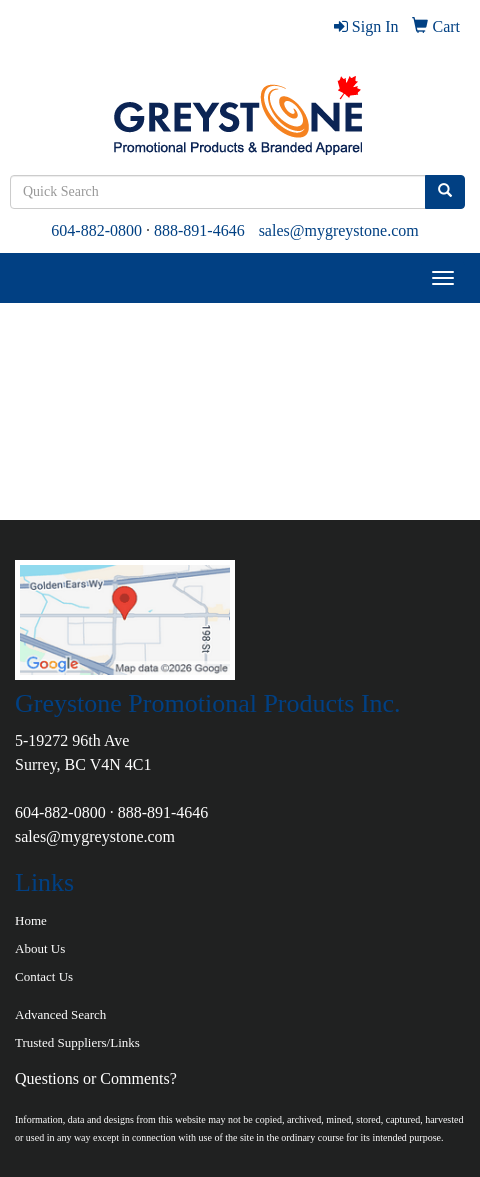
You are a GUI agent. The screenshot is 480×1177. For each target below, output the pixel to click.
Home (31, 920)
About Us (40, 948)
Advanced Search (60, 1014)
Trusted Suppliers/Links (77, 1042)
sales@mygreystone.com (339, 230)
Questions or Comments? (96, 1078)
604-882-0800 (96, 230)
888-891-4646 (199, 230)
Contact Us (44, 976)
